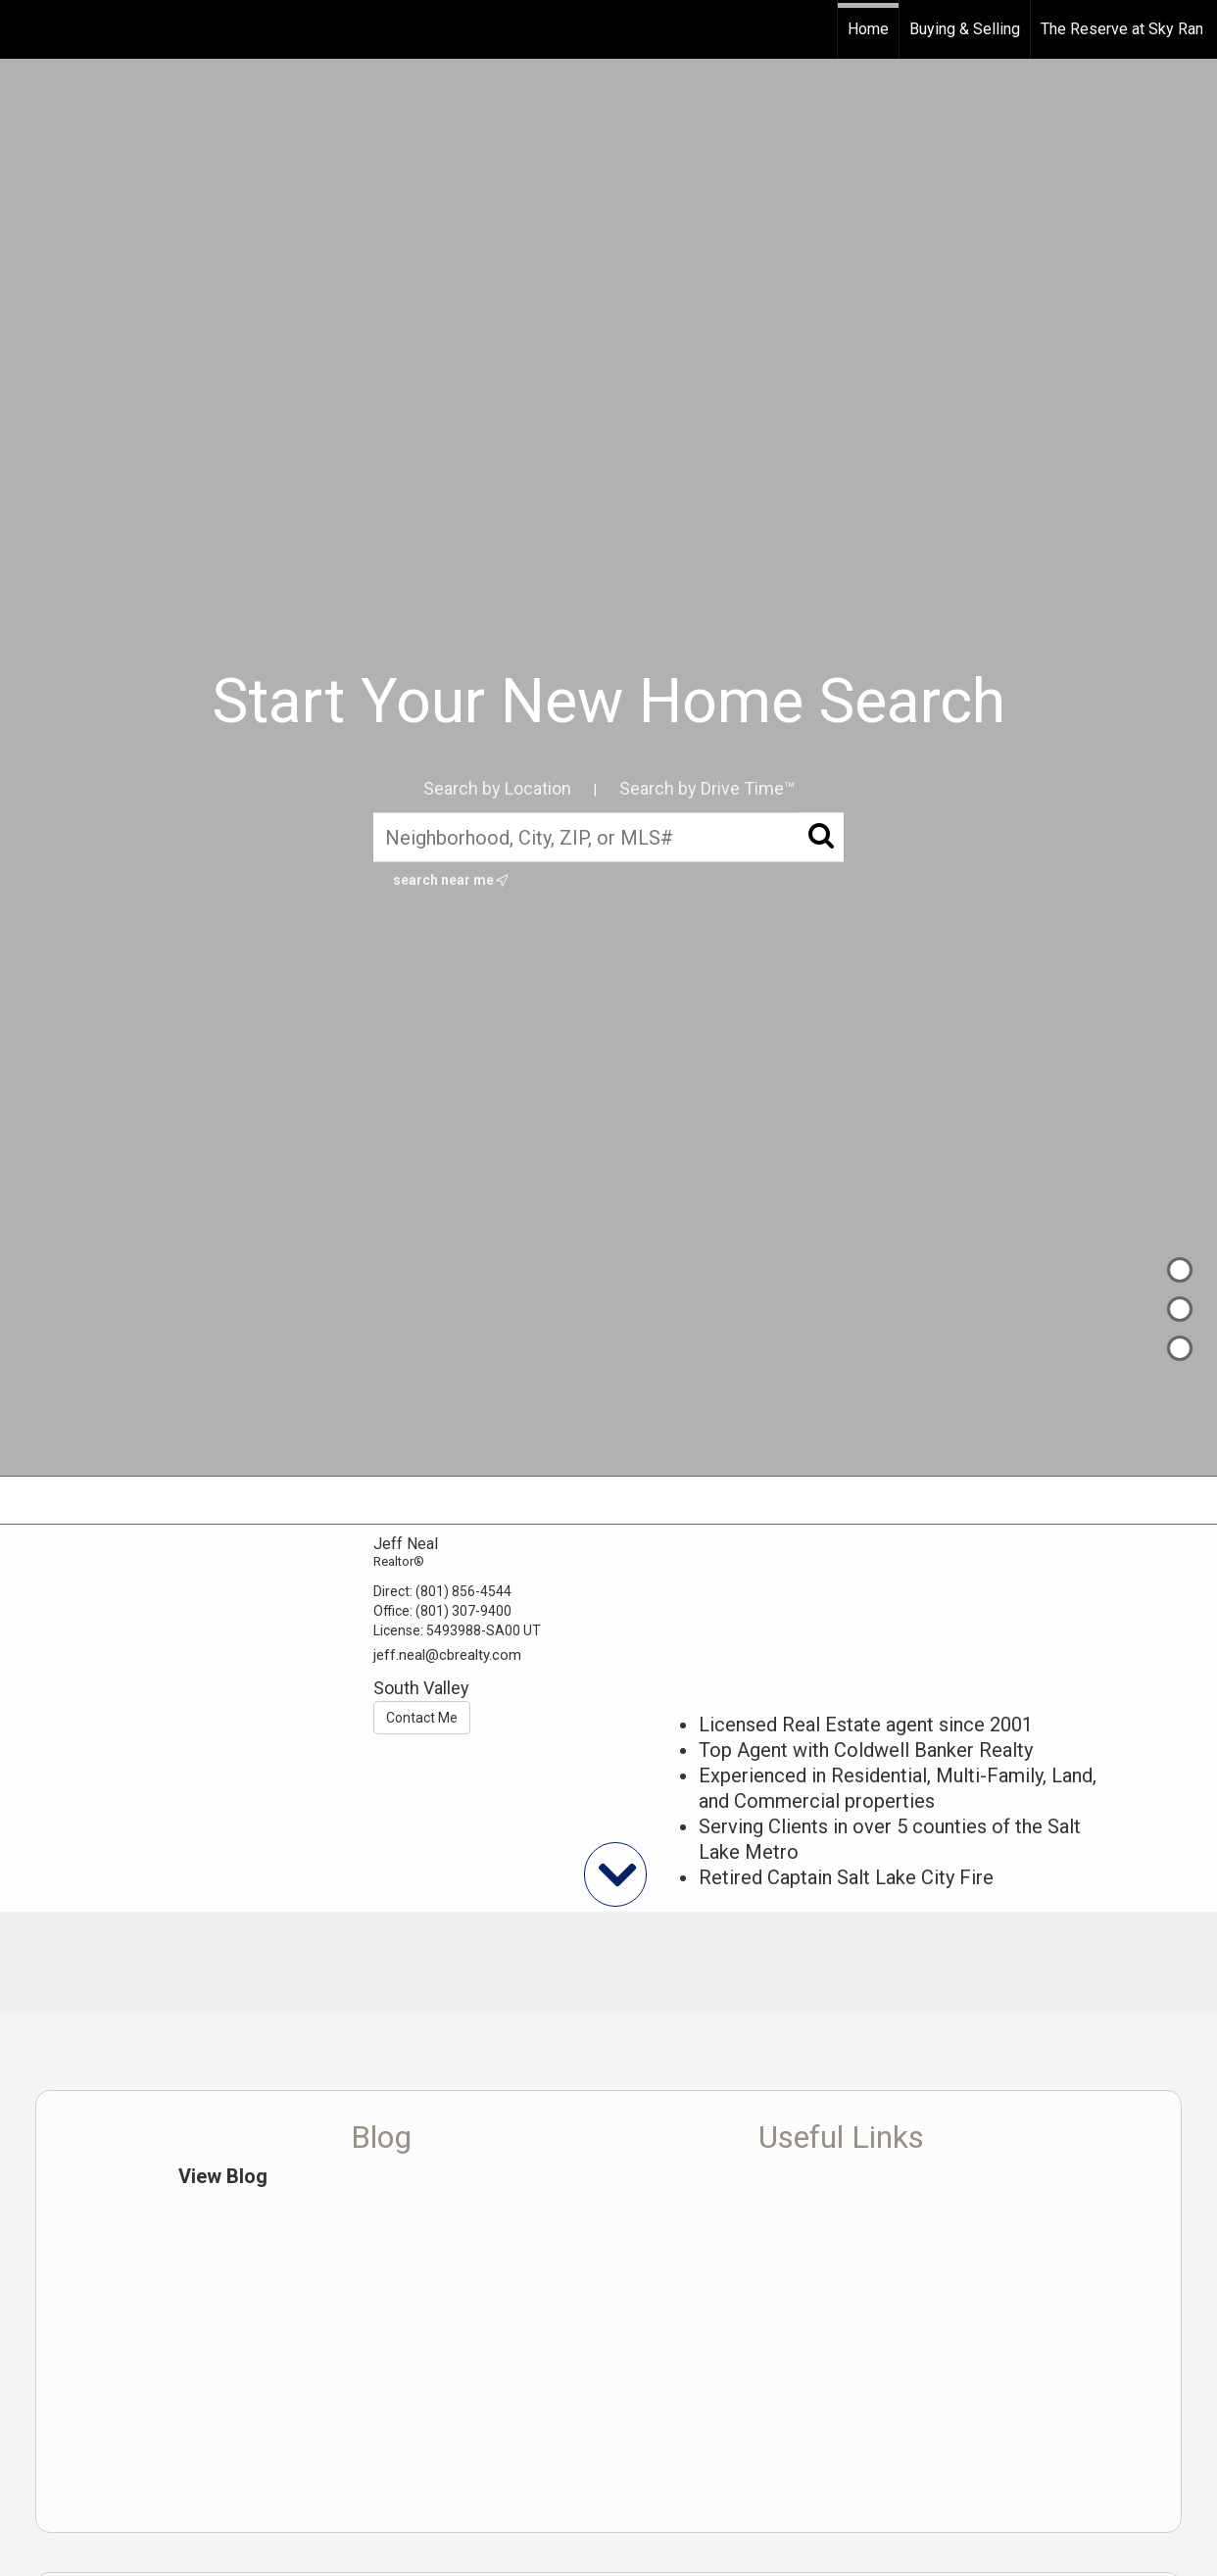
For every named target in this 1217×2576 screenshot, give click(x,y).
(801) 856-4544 (463, 1591)
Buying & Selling (964, 29)
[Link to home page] (25, 29)
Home (868, 29)
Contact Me (422, 1717)
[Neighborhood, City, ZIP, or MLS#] (608, 836)
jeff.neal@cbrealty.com (447, 1655)
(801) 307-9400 (463, 1611)
